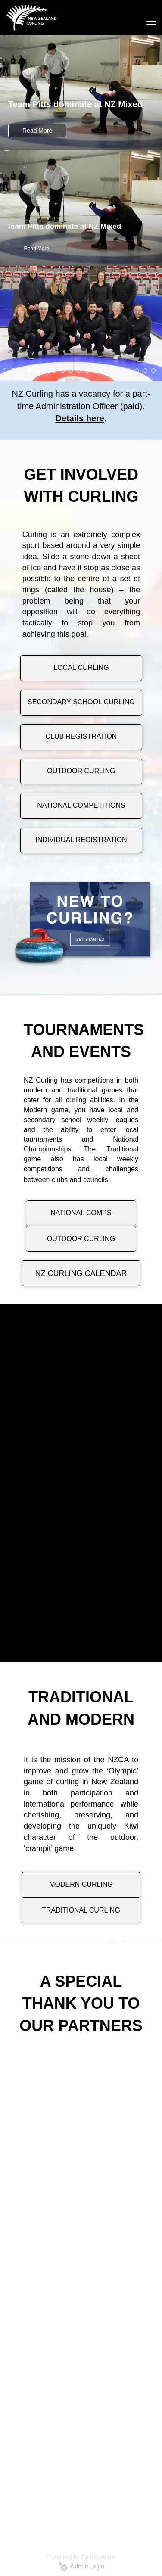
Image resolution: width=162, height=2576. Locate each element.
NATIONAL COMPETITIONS (81, 805)
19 (153, 370)
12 (95, 370)
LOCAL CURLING (81, 667)
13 (104, 370)
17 (137, 370)
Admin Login (81, 2566)
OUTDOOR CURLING (81, 771)
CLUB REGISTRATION (81, 736)
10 (79, 370)
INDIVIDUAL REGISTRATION (81, 839)
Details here (80, 418)
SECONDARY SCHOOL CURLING (81, 702)
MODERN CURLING (81, 1884)
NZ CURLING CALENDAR (81, 1273)
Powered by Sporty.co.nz (81, 2557)
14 (112, 370)
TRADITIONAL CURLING (81, 1910)
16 (129, 370)
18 (145, 370)
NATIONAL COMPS (80, 1212)
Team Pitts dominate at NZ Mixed (75, 104)
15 (120, 370)
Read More (37, 130)
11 (87, 370)
